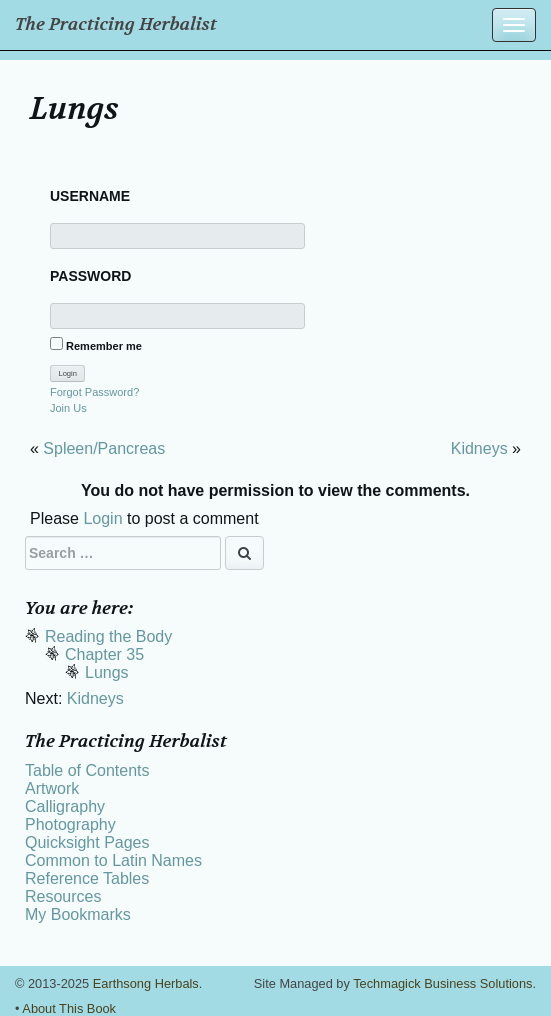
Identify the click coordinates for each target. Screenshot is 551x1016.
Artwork (52, 788)
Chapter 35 (104, 654)
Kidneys (479, 448)
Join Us (68, 408)
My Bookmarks (78, 914)
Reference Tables (87, 878)
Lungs (107, 672)
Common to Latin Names (113, 860)
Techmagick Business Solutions (442, 983)
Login (102, 518)
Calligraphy (65, 806)
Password (90, 276)
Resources (63, 896)
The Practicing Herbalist (116, 24)
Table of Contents (87, 770)
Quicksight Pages (87, 842)
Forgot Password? (94, 392)
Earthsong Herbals (146, 983)
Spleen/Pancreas (104, 448)
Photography (70, 824)
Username (90, 196)
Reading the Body (108, 636)
